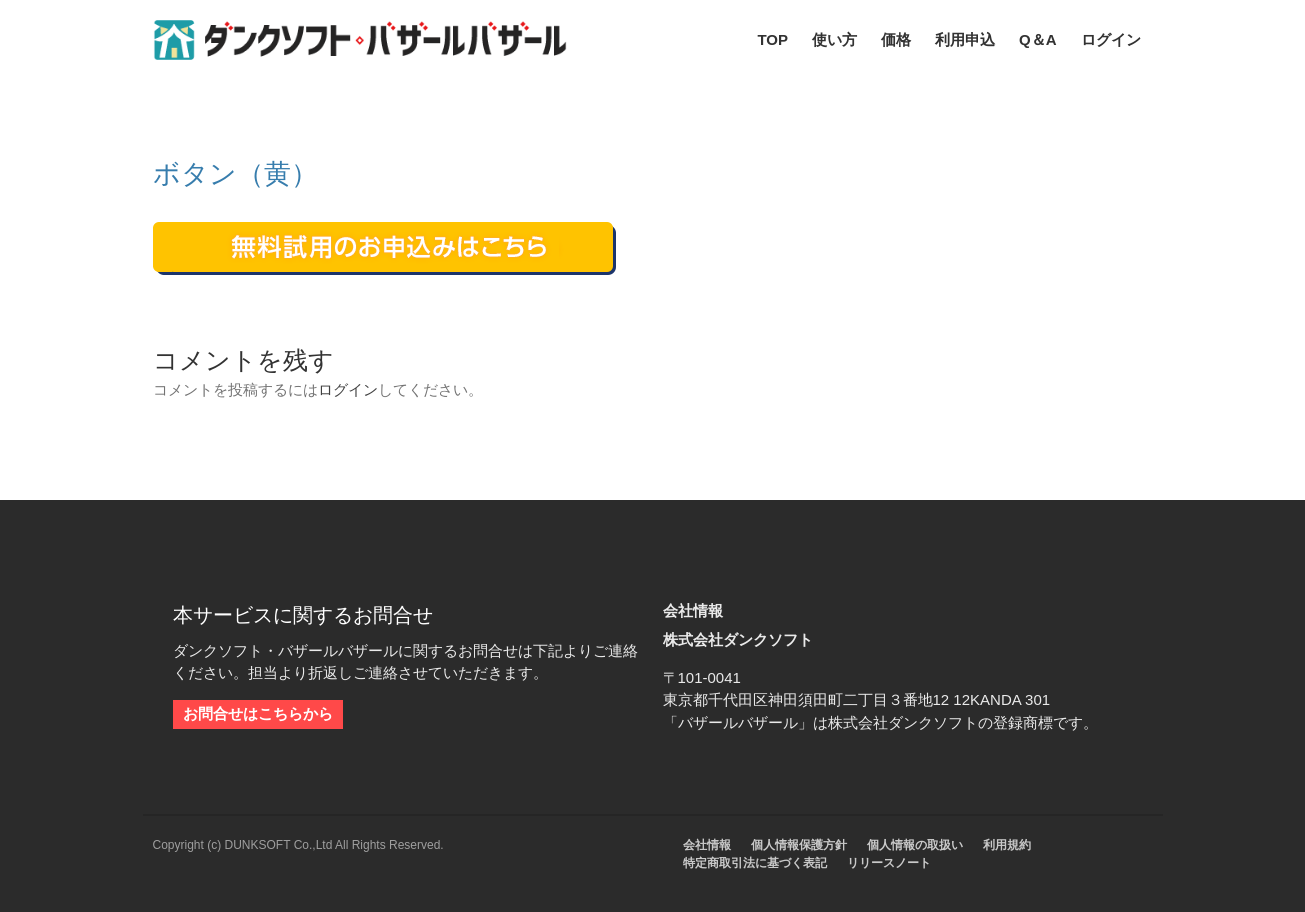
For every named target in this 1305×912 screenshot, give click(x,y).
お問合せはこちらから (258, 713)
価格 (896, 39)
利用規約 (1007, 845)
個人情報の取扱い (915, 845)
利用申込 (965, 39)
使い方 (834, 39)
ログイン (1111, 39)
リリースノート (889, 863)
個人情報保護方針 (799, 845)
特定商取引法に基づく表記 (755, 863)
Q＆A (1038, 39)
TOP (772, 39)
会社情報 (707, 845)
